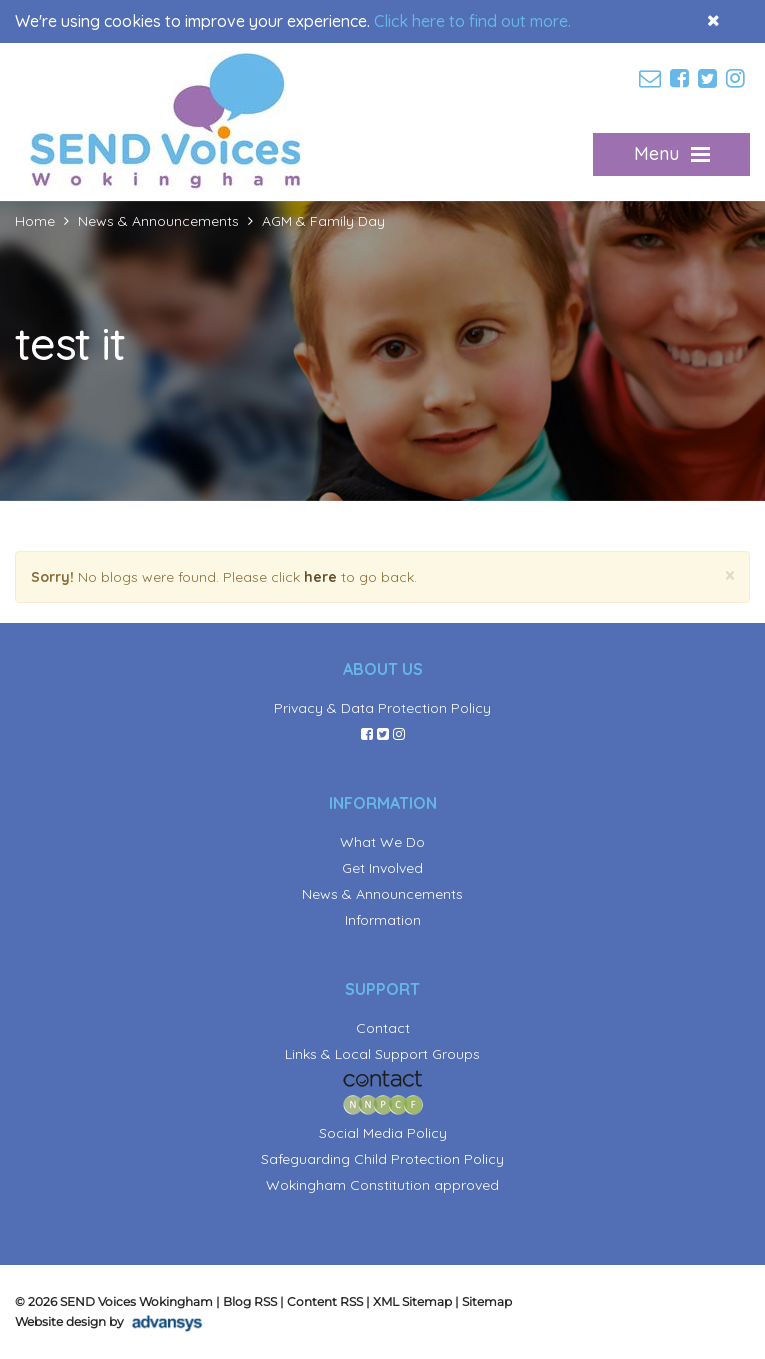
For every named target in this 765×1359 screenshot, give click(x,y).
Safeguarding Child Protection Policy (382, 1159)
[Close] (730, 575)
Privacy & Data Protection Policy (382, 708)
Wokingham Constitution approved (382, 1185)
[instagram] (738, 79)
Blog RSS (250, 1301)
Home (35, 221)
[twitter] (710, 79)
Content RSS (325, 1301)
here (320, 577)
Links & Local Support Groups (382, 1054)
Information (383, 920)
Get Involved (382, 868)
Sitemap (487, 1301)
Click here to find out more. (472, 21)
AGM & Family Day (323, 221)
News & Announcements (158, 221)
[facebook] (682, 79)
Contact (383, 1028)
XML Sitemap (412, 1301)
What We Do (382, 842)
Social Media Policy (383, 1133)
